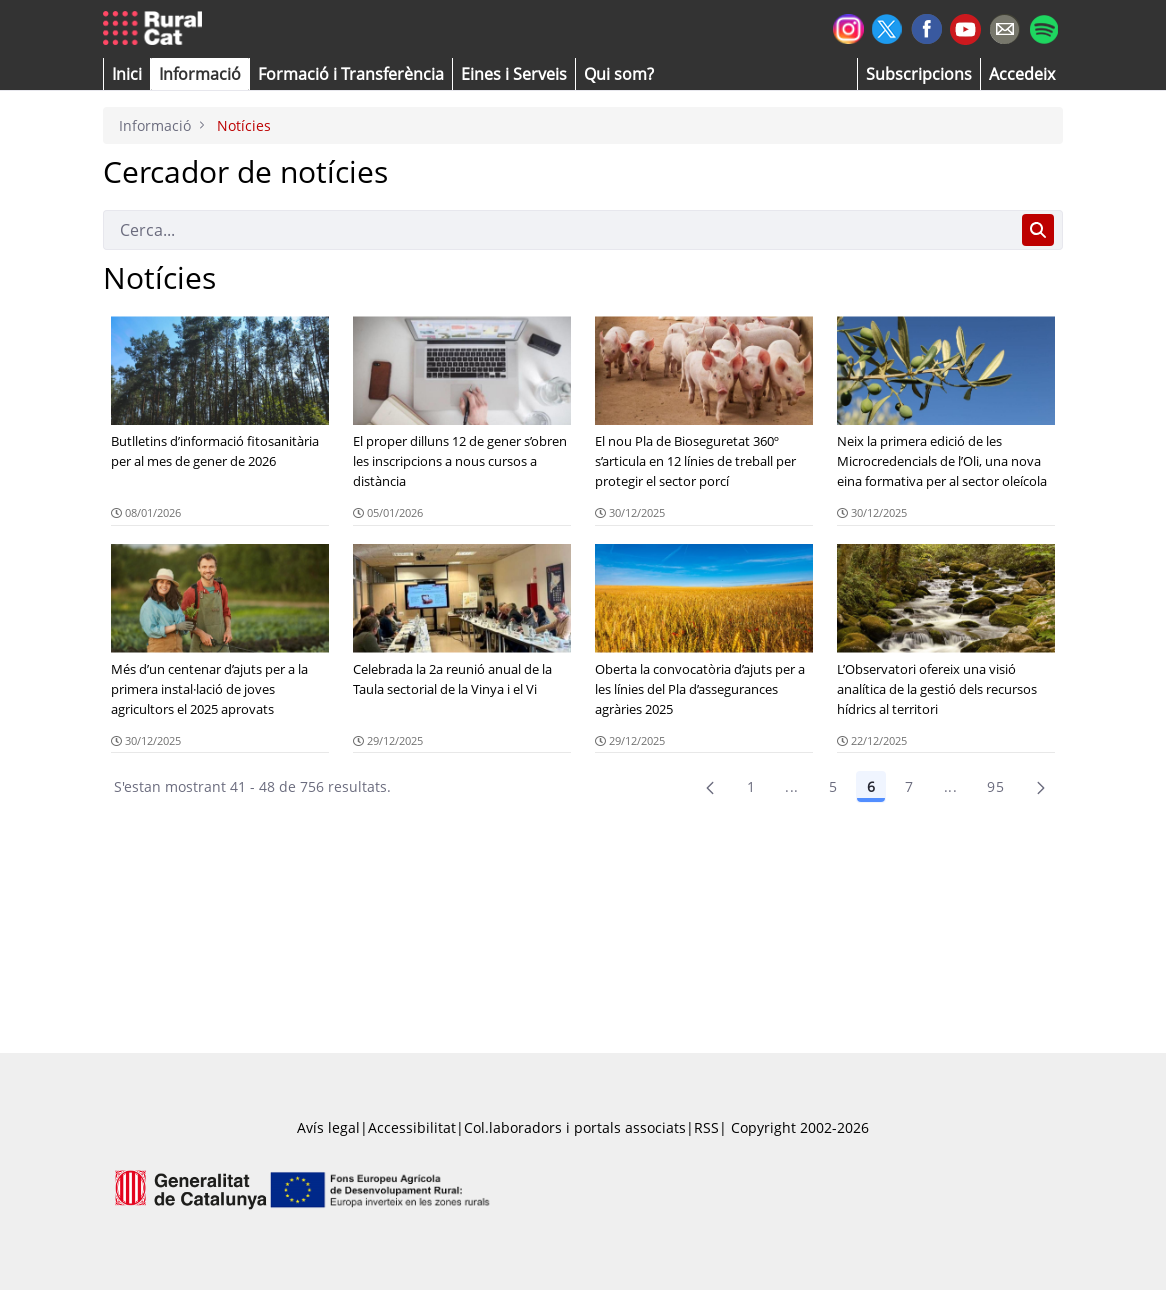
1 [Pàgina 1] (751, 786)
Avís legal (328, 1127)
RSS (706, 1127)
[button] (127, 74)
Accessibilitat (412, 1127)
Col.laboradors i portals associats (575, 1127)
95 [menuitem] (995, 786)
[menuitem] (351, 74)
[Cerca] (558, 230)
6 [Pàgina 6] (871, 786)
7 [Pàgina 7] (909, 786)
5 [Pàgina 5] (833, 786)
